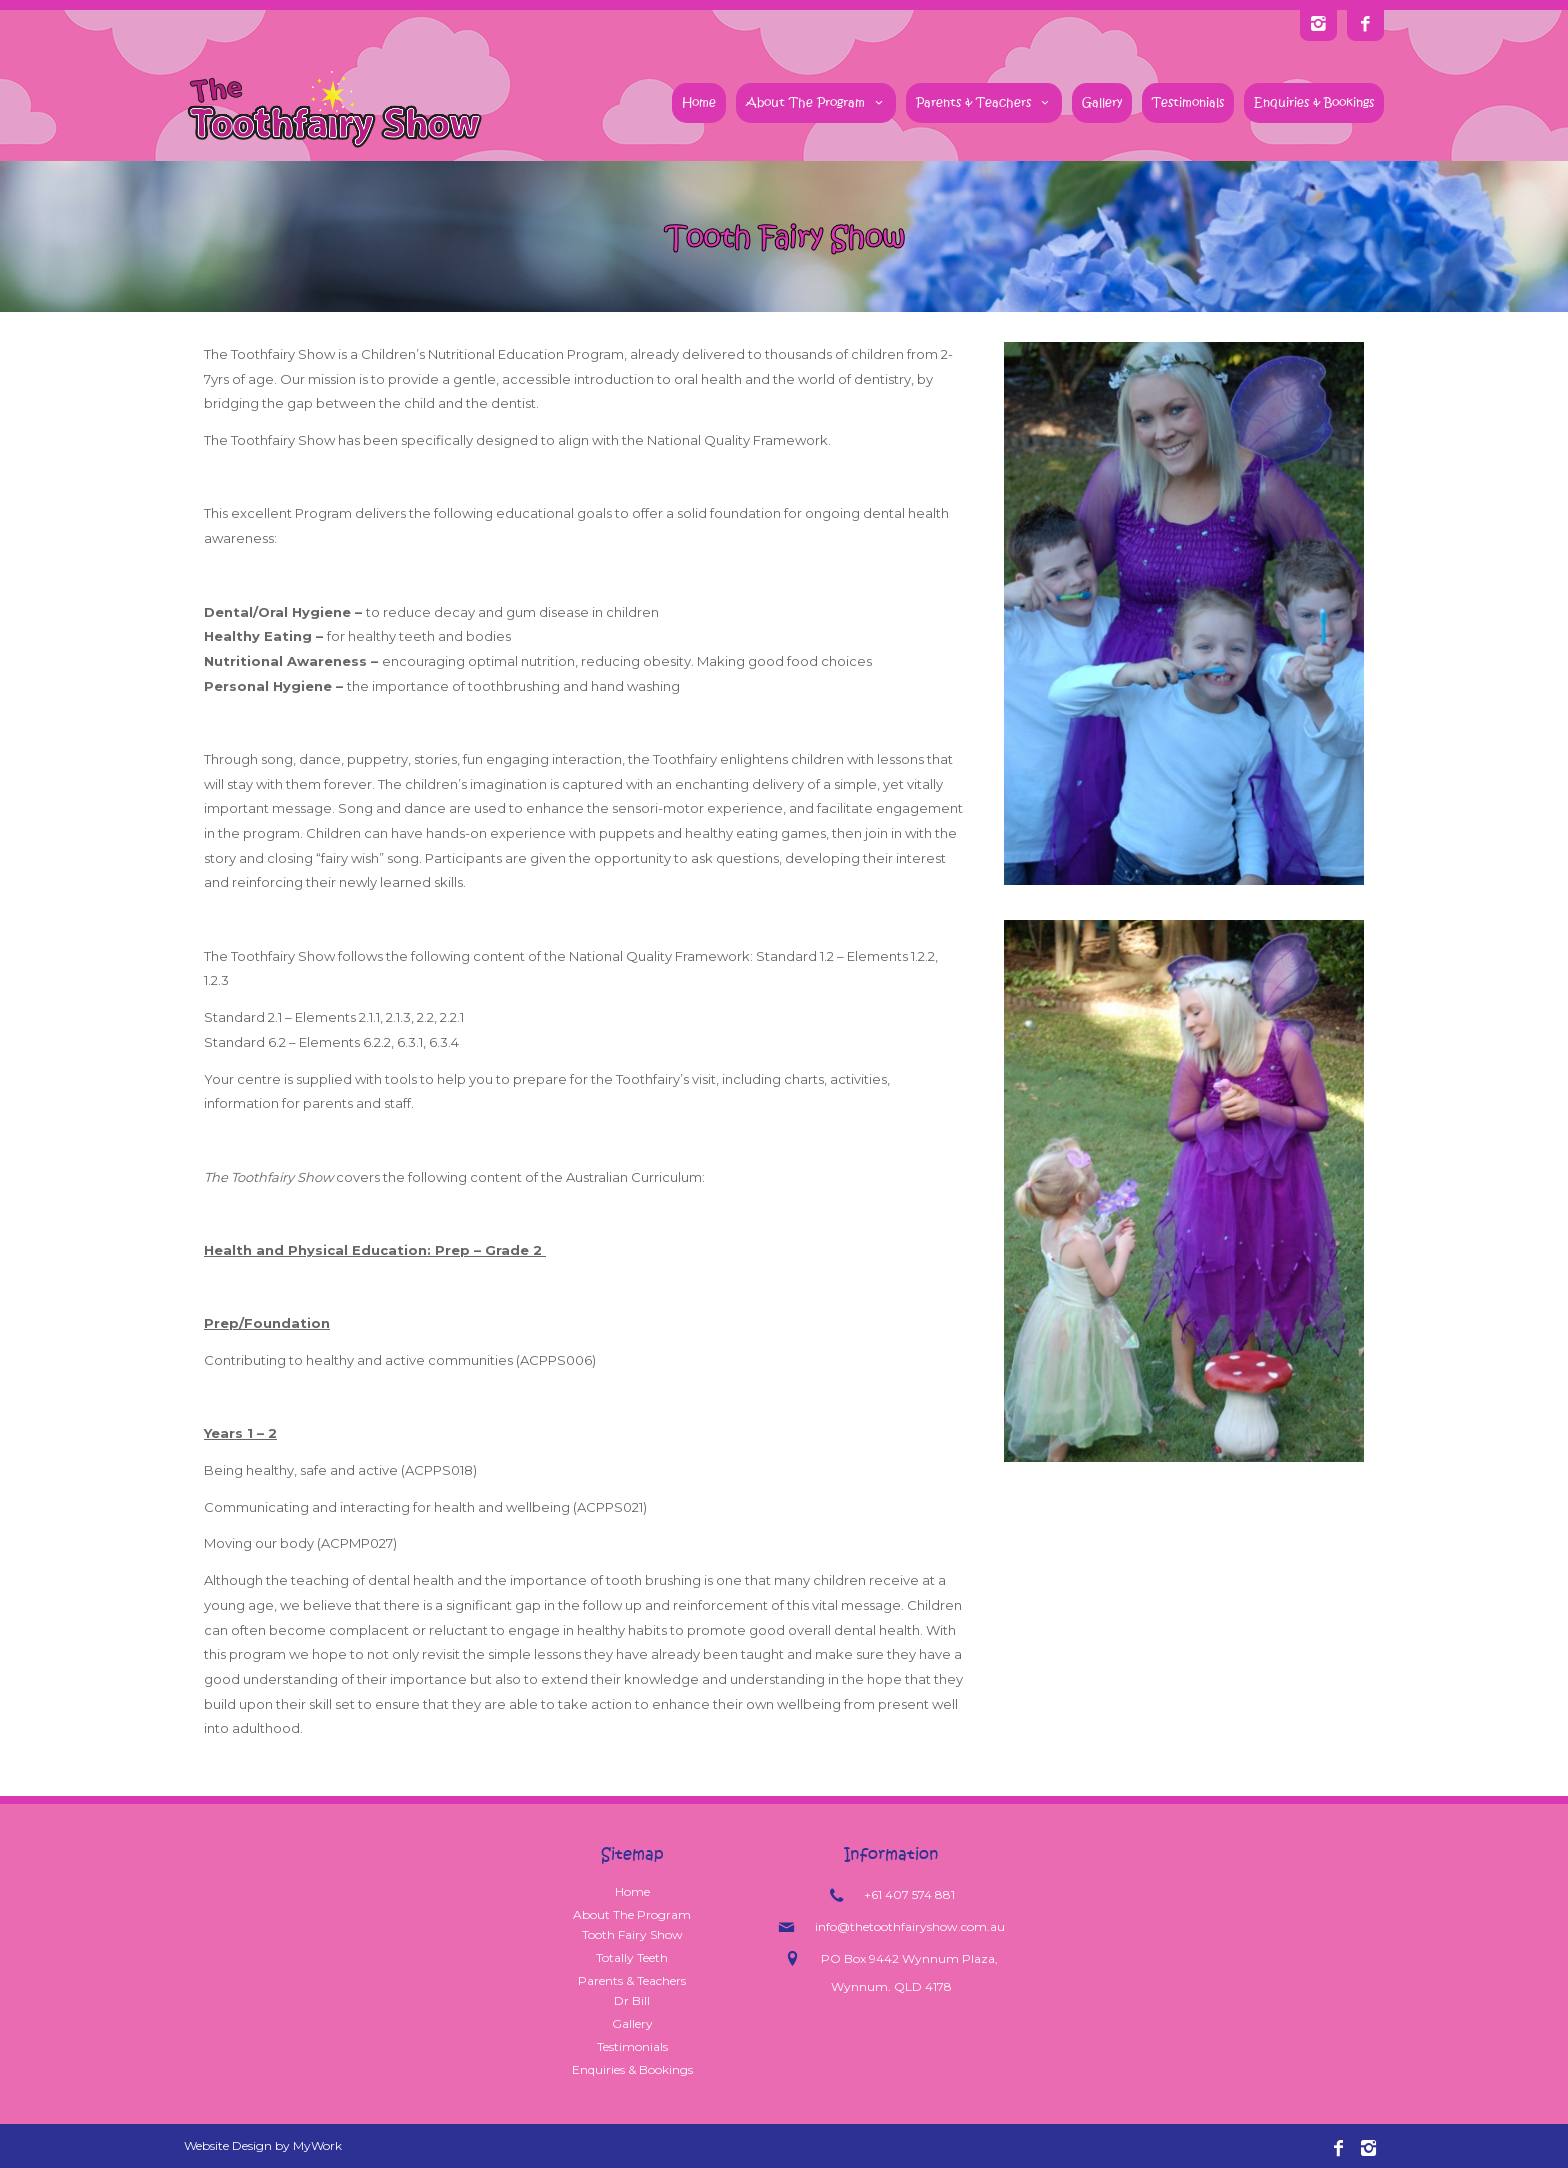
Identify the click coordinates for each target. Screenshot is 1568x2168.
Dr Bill (632, 2000)
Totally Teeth (632, 1957)
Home (699, 102)
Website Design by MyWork (263, 2145)
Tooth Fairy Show (632, 1934)
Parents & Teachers (984, 102)
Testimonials (1188, 102)
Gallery (1102, 102)
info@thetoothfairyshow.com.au (910, 1926)
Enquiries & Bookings (1314, 102)
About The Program (816, 102)
